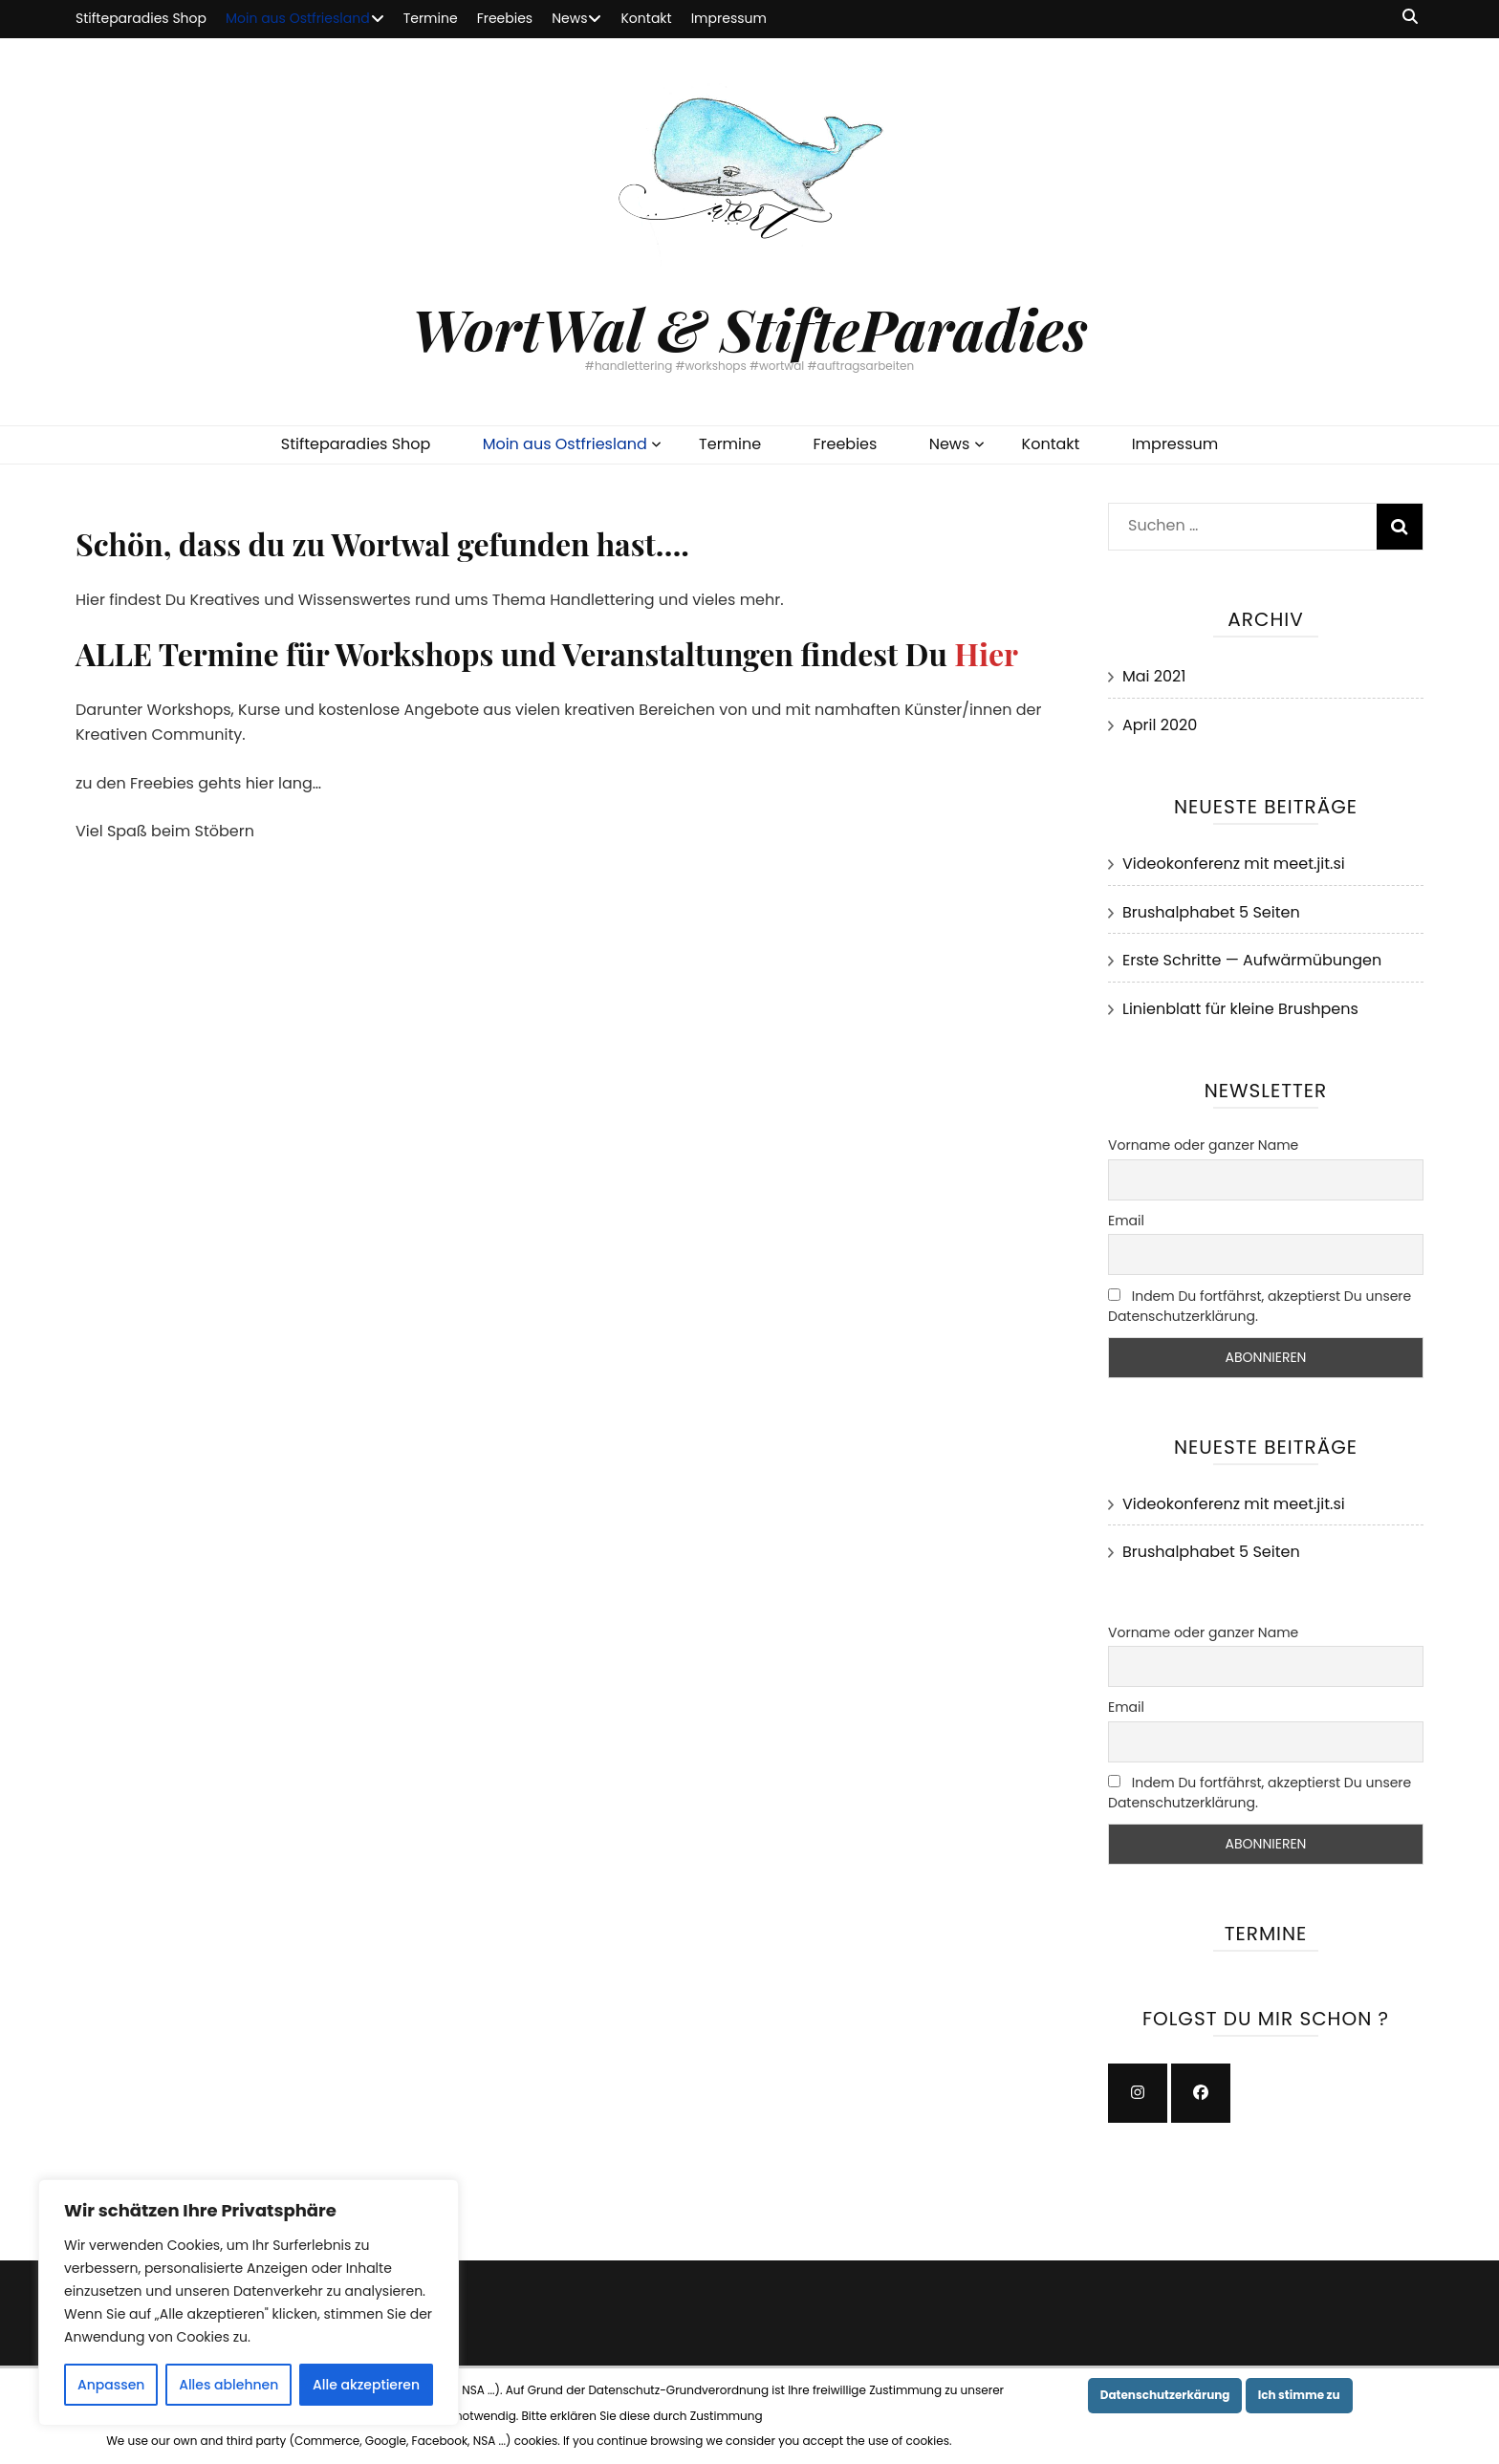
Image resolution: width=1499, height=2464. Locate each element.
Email (1126, 1220)
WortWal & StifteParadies (749, 328)
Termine (430, 18)
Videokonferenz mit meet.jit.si (1233, 864)
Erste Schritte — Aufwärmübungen (1251, 960)
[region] (248, 2302)
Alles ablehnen (228, 2384)
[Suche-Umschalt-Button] (1410, 18)
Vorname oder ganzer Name (1203, 1145)
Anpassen (111, 2384)
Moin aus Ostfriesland (298, 18)
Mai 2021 (1153, 676)
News (569, 18)
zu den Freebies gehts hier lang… (198, 783)
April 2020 (1159, 725)
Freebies (505, 18)
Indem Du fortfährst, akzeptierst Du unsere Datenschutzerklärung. (1259, 1306)
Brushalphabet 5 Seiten (1211, 912)
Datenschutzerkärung (1165, 2395)
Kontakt (645, 18)
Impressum (729, 18)
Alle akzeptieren (366, 2384)
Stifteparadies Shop (141, 18)
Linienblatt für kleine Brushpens (1240, 1009)
